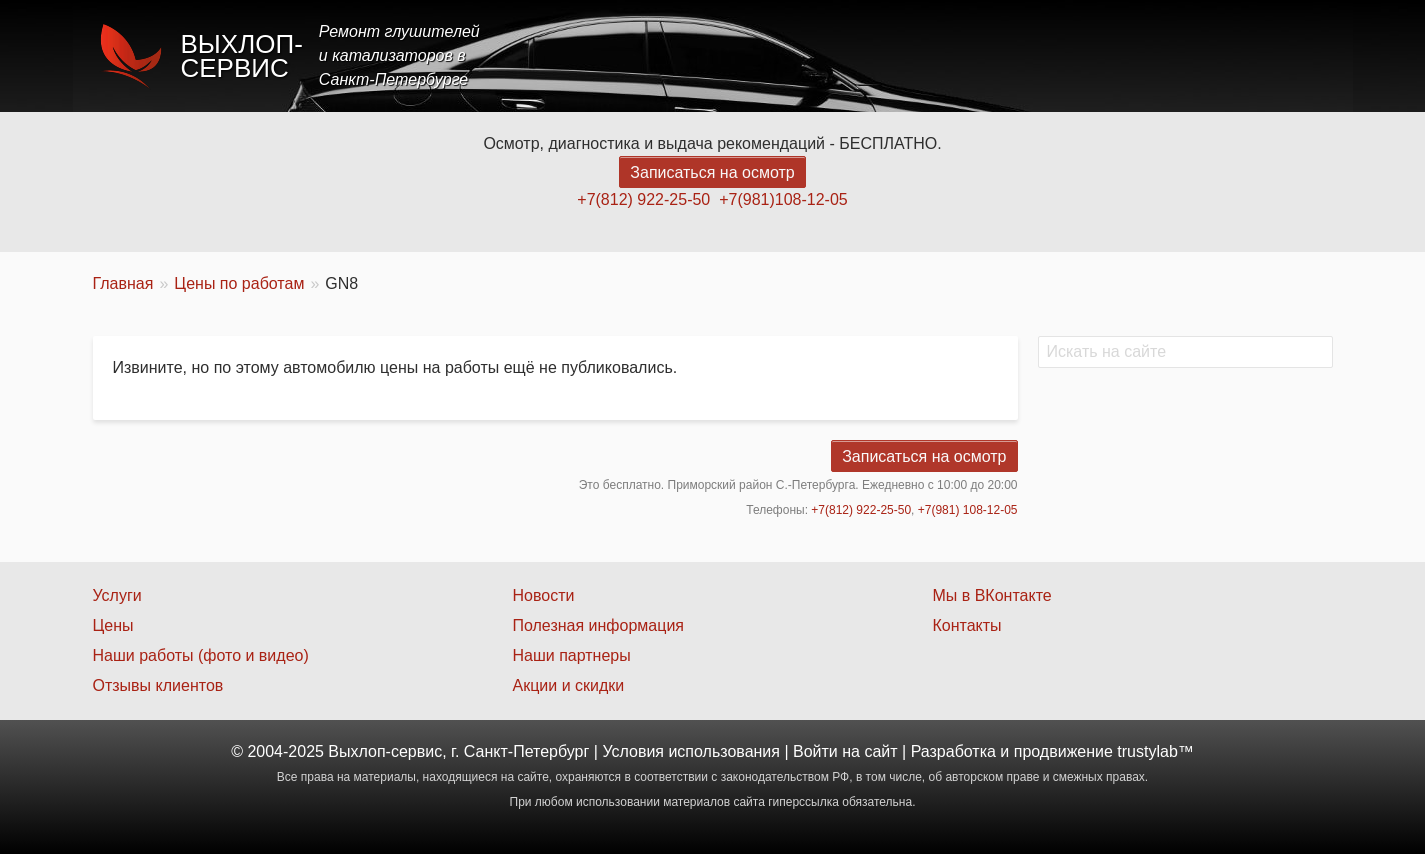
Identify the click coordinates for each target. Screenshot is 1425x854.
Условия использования (691, 751)
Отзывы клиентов (158, 685)
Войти (815, 751)
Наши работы (1156, 55)
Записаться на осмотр (712, 172)
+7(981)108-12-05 (783, 199)
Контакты (1278, 55)
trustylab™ (1155, 751)
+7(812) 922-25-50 (643, 199)
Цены (966, 55)
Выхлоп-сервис (242, 56)
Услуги (885, 55)
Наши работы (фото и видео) (201, 655)
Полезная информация (598, 625)
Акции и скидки (568, 685)
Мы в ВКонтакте (991, 595)
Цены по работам (239, 283)
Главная (794, 55)
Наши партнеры (571, 655)
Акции (1044, 55)
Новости (543, 595)
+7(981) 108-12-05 (968, 510)
